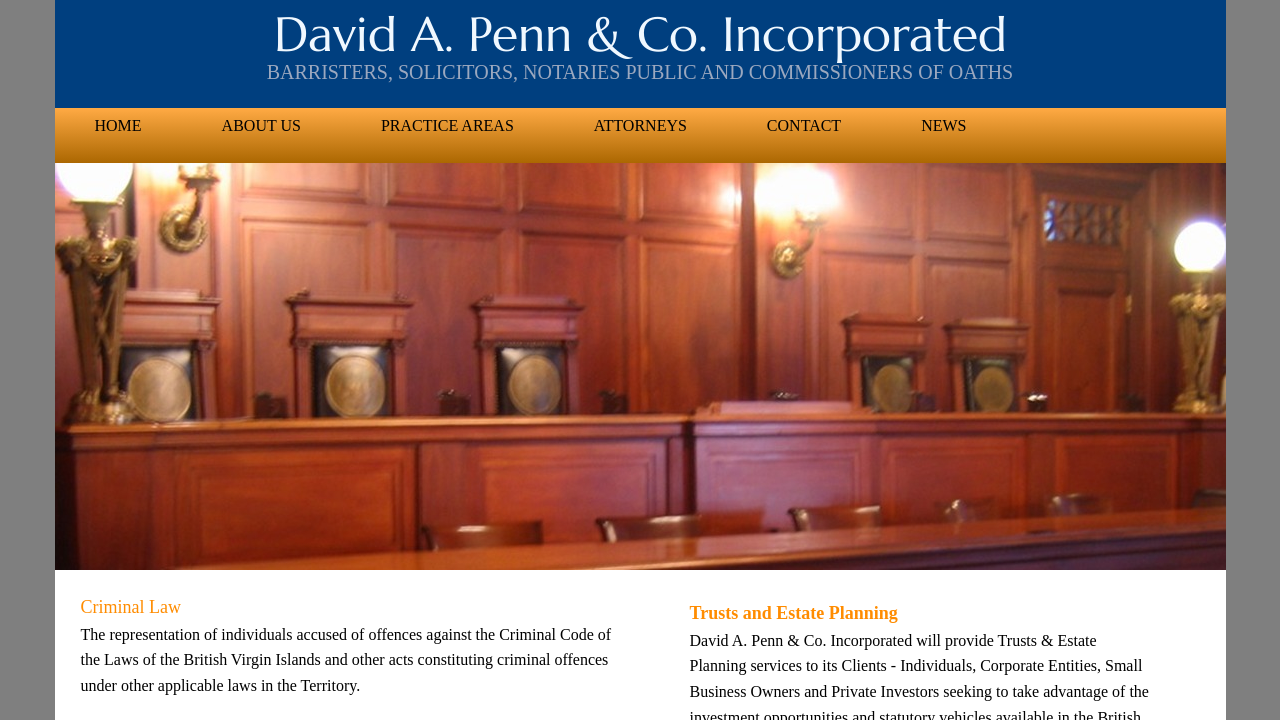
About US (261, 125)
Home (118, 125)
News (943, 125)
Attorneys (640, 125)
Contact (804, 125)
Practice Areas (447, 125)
